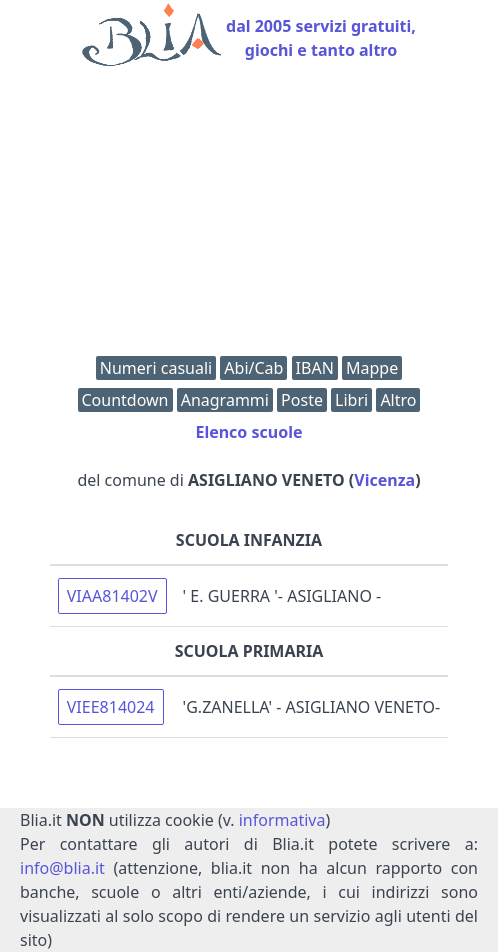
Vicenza (384, 480)
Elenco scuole (248, 432)
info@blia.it (62, 868)
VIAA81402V (112, 596)
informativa (282, 820)
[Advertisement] (249, 216)
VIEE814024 (111, 707)
